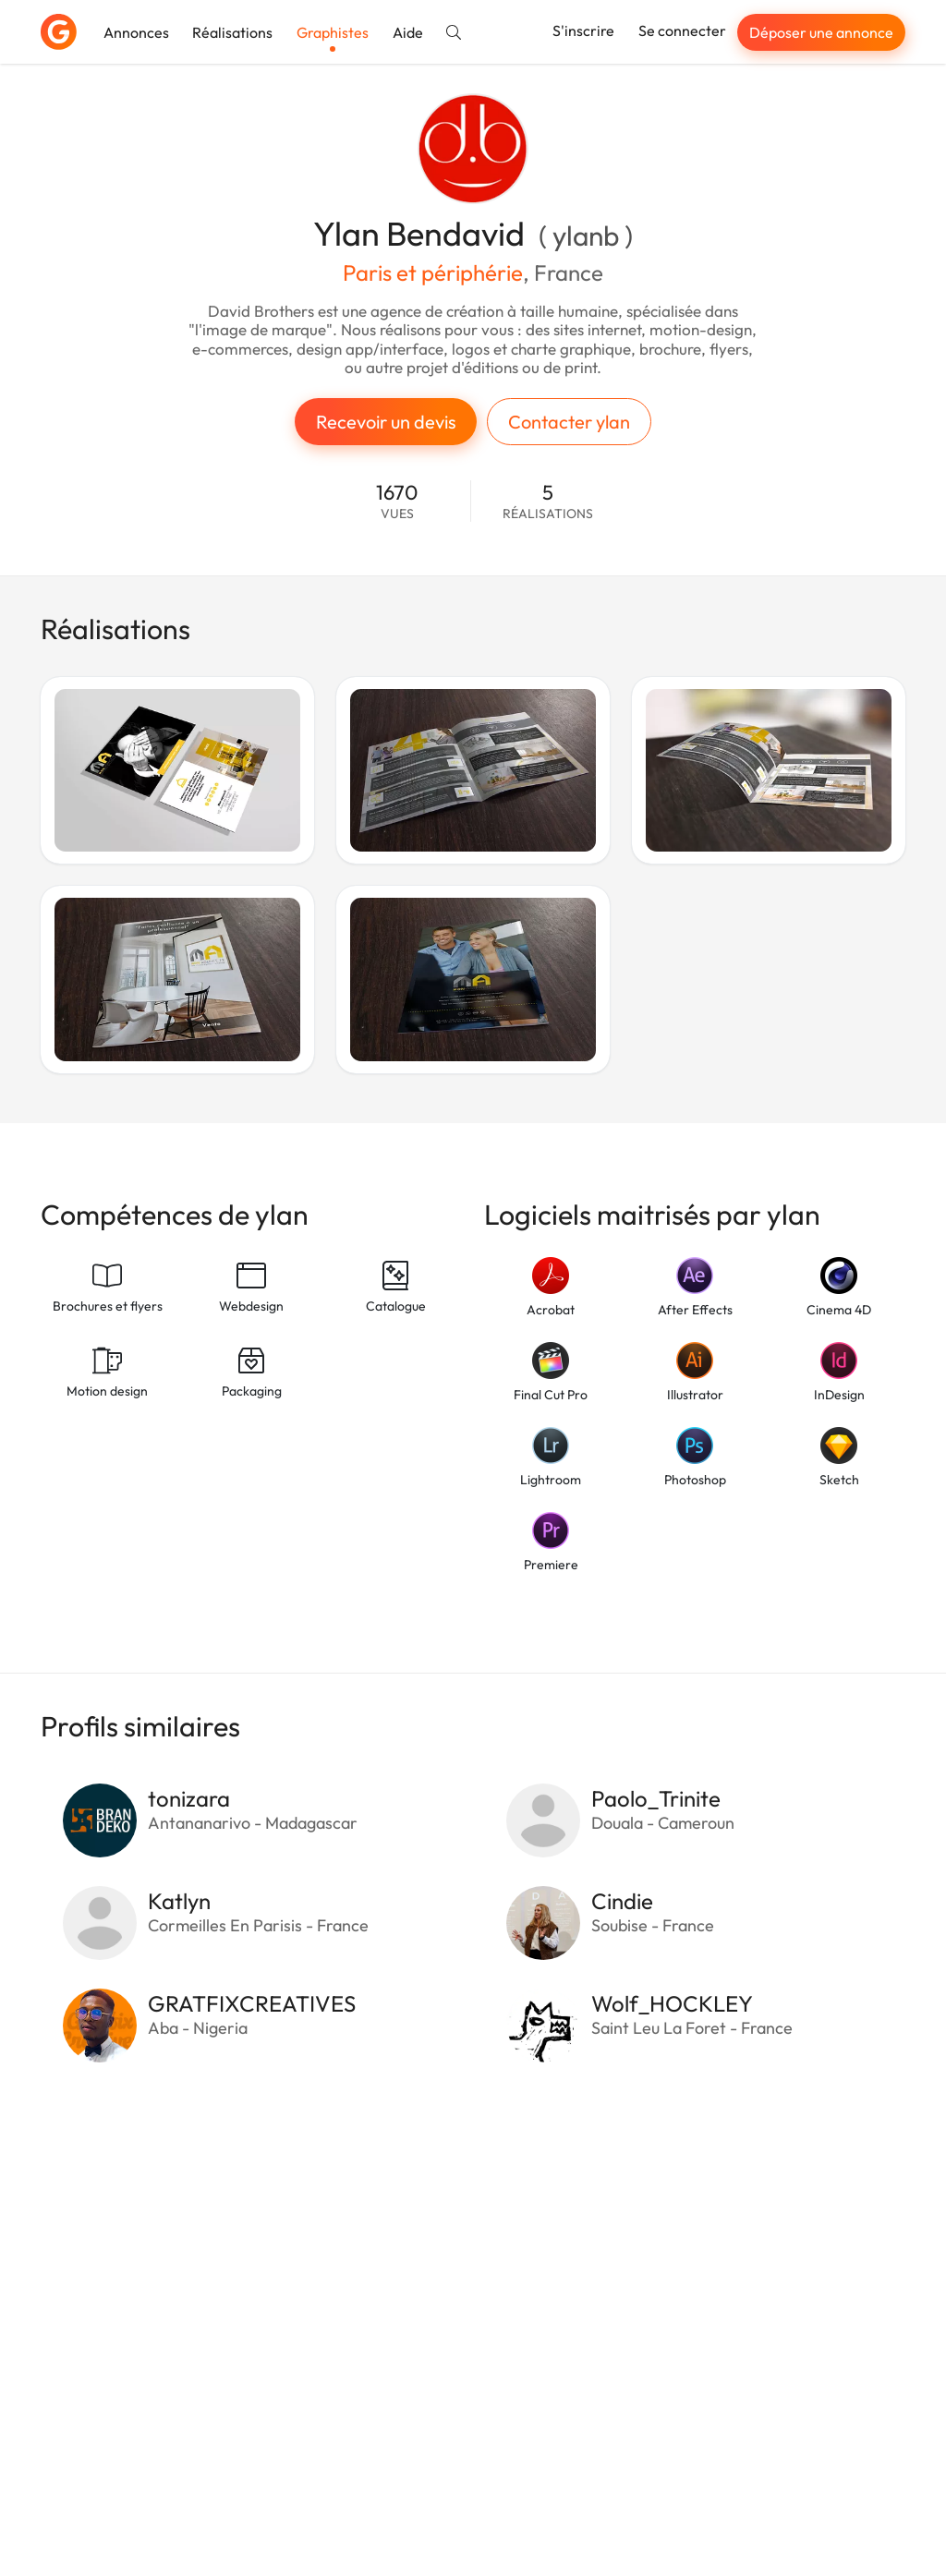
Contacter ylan (569, 421)
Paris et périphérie (433, 272)
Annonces (136, 32)
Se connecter (682, 30)
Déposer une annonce (821, 32)
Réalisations (232, 32)
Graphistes (333, 32)
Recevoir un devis (386, 421)
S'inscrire (583, 30)
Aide (408, 32)
